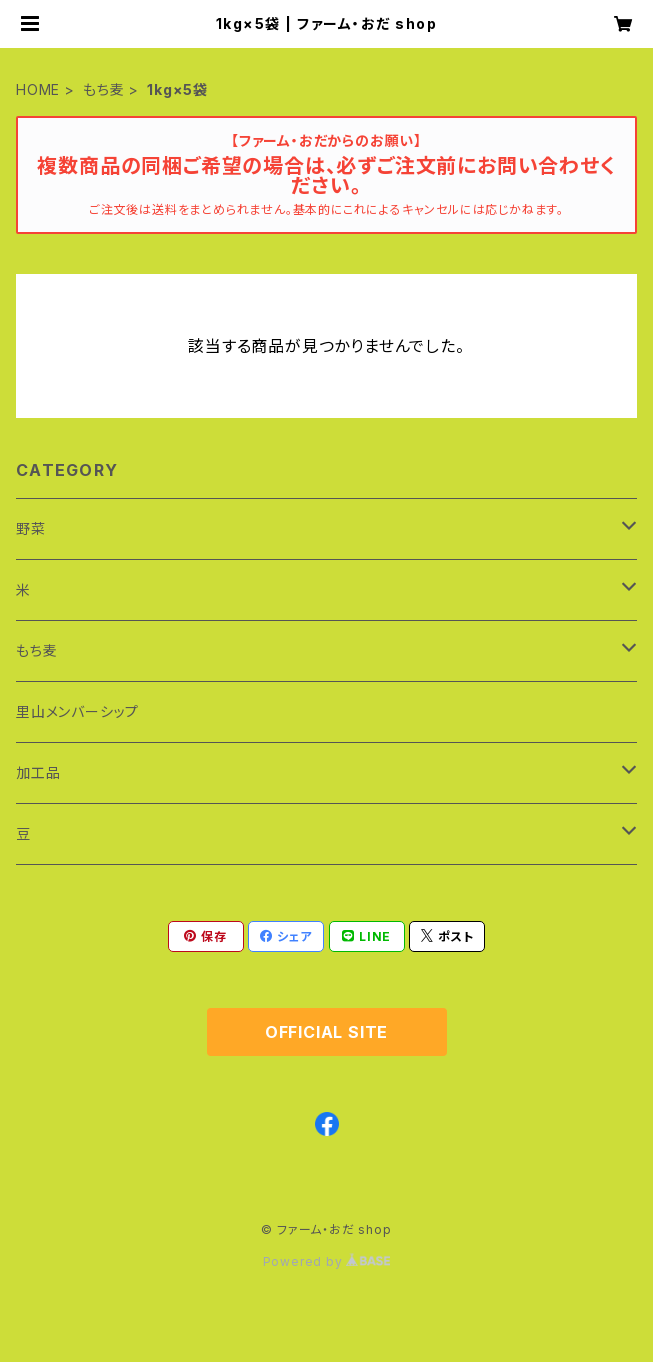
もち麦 (103, 89)
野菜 (31, 528)
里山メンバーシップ (77, 711)
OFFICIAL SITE (326, 1032)
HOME (38, 89)
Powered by (327, 1261)
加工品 (38, 772)
